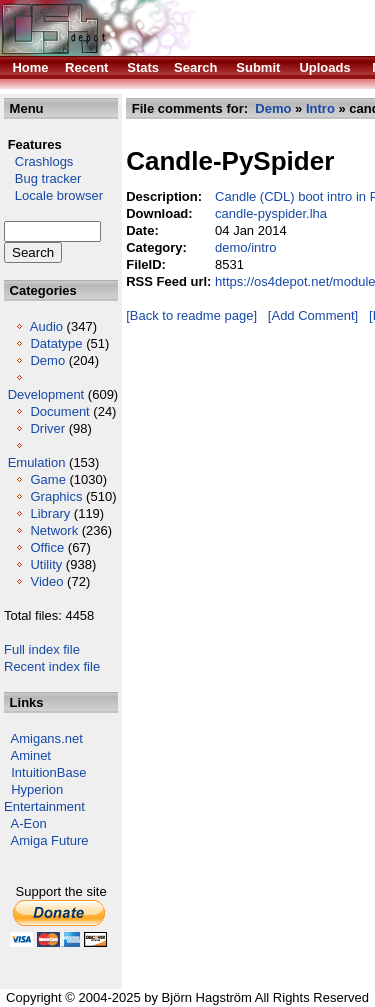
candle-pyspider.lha (271, 213)
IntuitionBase (48, 772)
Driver (47, 428)
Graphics (56, 496)
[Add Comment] (313, 315)
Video (46, 581)
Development (46, 394)
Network (54, 530)
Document (59, 411)
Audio (46, 326)
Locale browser (53, 195)
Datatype (56, 343)
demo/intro (245, 247)
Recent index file (52, 666)
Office (47, 547)
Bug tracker (42, 178)
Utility (46, 564)
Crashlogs (38, 161)
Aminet (31, 755)
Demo (47, 360)
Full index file (42, 649)
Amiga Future (50, 840)
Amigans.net (47, 738)
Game (47, 479)
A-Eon (29, 823)
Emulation (37, 462)
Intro (320, 108)
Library (50, 513)
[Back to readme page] (191, 315)
